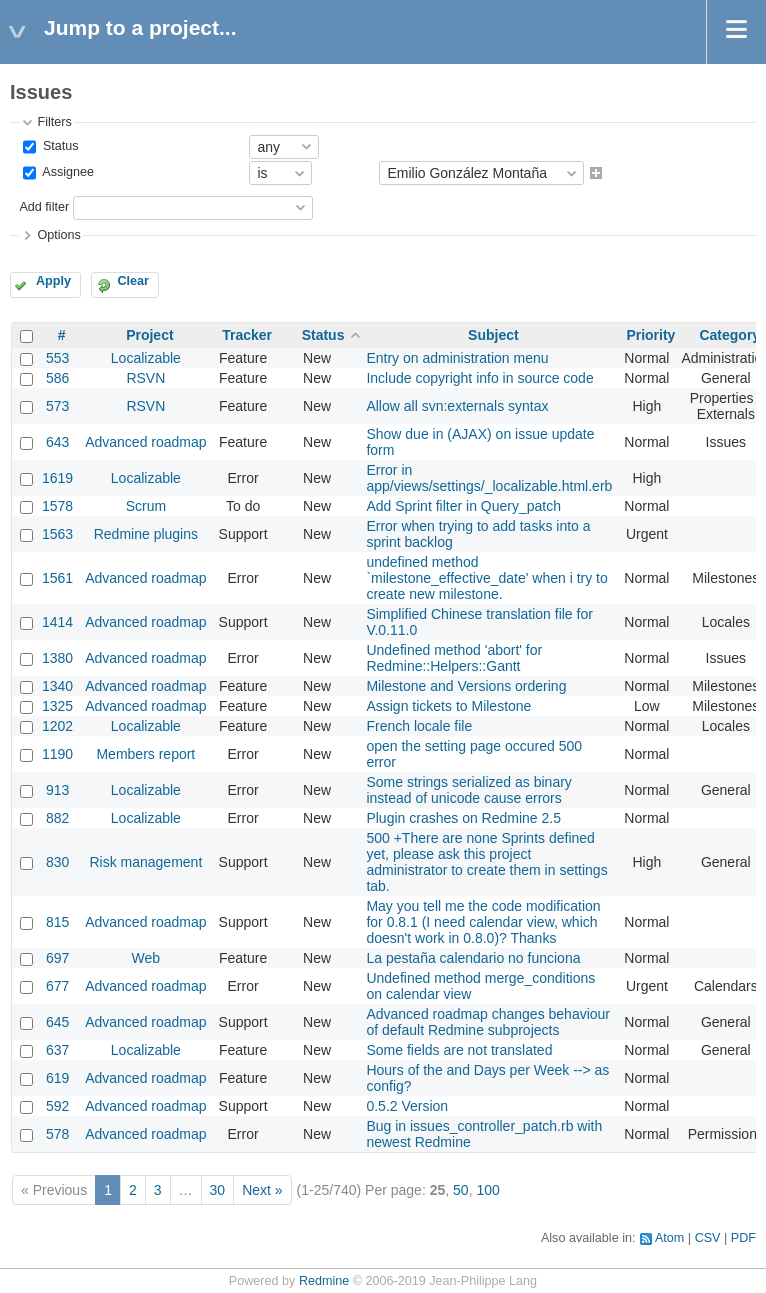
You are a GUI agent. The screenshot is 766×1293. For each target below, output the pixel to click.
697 (57, 958)
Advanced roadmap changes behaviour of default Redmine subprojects (488, 1022)
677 (57, 986)
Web (146, 958)
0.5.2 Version (407, 1106)
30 (218, 1190)
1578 (57, 506)
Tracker (247, 335)
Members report (145, 754)
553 (57, 358)
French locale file (419, 726)
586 (57, 378)
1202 (57, 726)
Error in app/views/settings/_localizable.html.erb (489, 478)
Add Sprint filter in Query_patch (463, 506)
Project (149, 335)
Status (58, 146)
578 (57, 1134)
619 (57, 1078)
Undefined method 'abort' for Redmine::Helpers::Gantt (454, 658)
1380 (57, 658)
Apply (53, 281)
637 (57, 1050)
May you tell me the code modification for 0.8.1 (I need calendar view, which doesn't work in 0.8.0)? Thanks (483, 922)
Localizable (146, 358)
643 (57, 442)
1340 (57, 686)
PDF (743, 1238)
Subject (493, 335)
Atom (669, 1238)
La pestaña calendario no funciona (473, 958)
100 (487, 1190)
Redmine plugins (146, 534)
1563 (57, 534)
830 (57, 862)
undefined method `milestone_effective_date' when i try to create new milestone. (486, 578)
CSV (708, 1238)
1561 (57, 578)
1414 (57, 622)
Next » (262, 1190)
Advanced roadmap (145, 442)
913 (57, 790)
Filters (54, 122)
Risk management (145, 862)
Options (58, 235)
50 (461, 1190)
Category (729, 335)
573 (57, 406)
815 (57, 922)
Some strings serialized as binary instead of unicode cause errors (468, 790)
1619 (57, 478)
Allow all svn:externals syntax (457, 406)
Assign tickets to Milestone (448, 706)
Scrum (146, 506)
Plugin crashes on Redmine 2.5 (463, 818)
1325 (57, 706)
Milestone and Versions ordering (466, 686)
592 (57, 1106)
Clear (133, 281)
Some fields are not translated (459, 1050)
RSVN (145, 378)
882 (57, 818)
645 (57, 1022)
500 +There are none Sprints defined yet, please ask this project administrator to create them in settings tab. (486, 862)
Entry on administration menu (457, 358)
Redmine (324, 1281)
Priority (650, 335)
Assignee (66, 173)
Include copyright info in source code (479, 378)
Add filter (44, 207)
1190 (57, 754)
